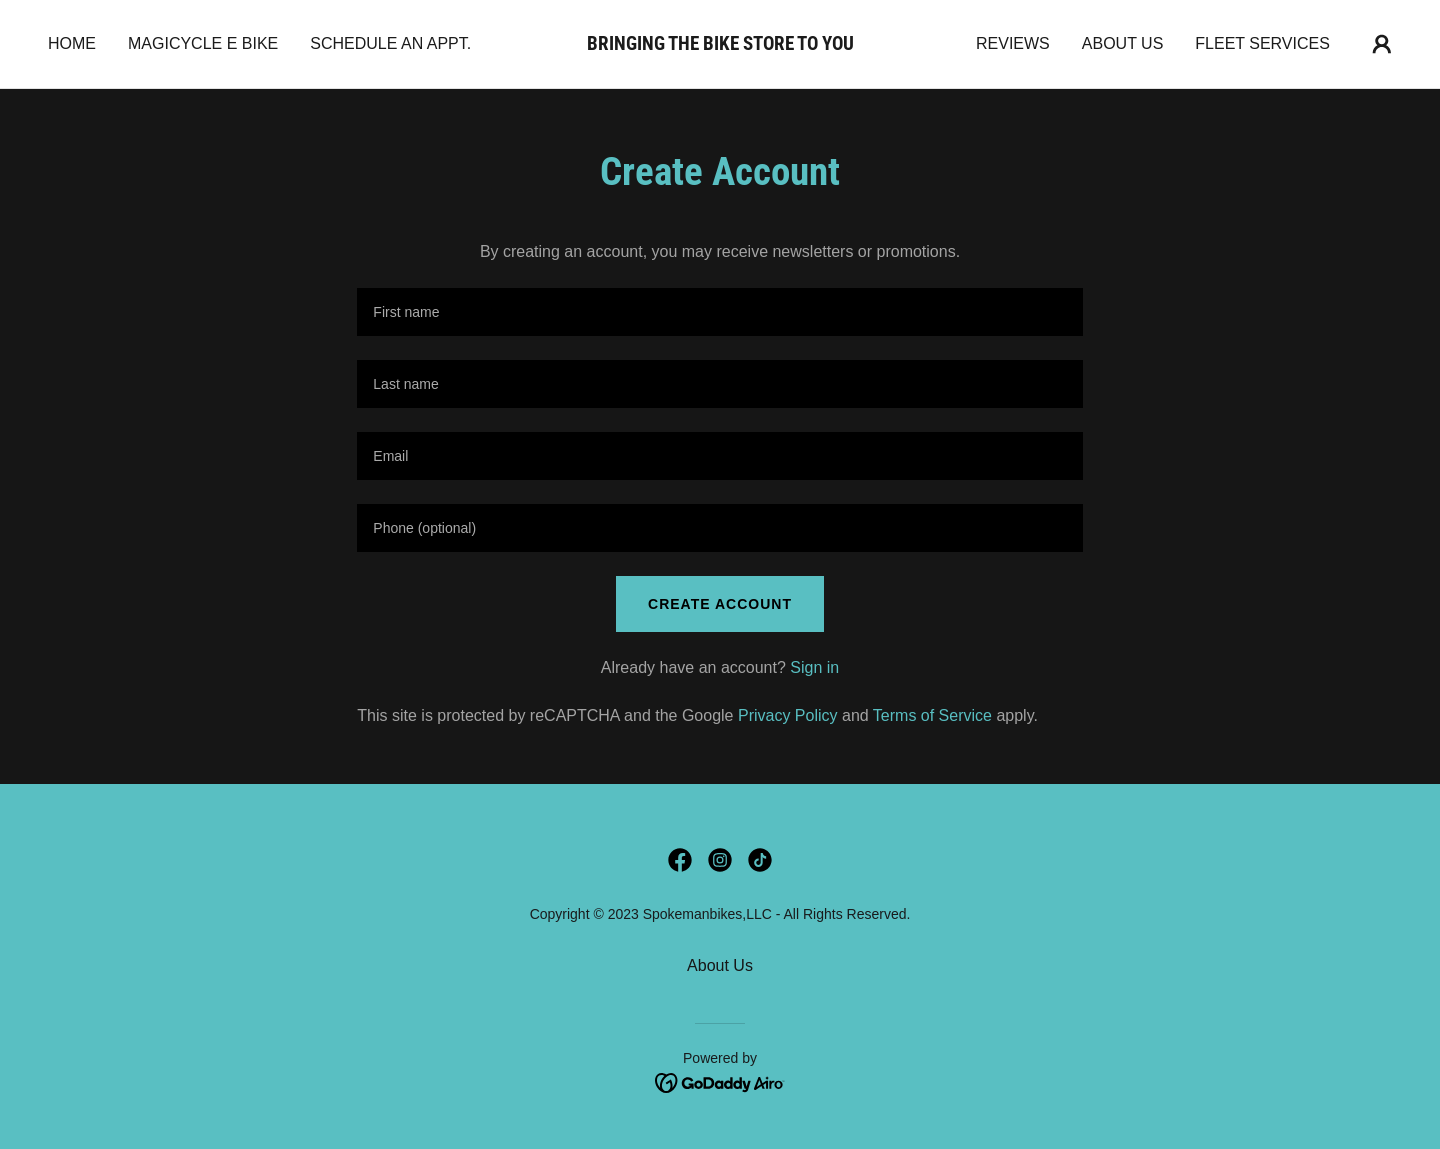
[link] (720, 44)
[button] (1382, 44)
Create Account (720, 604)
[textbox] (719, 312)
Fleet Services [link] (1262, 43)
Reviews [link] (1013, 43)
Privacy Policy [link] (788, 715)
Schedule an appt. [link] (390, 43)
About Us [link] (1123, 43)
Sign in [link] (814, 667)
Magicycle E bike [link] (203, 43)
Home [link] (72, 43)
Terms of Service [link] (932, 715)
